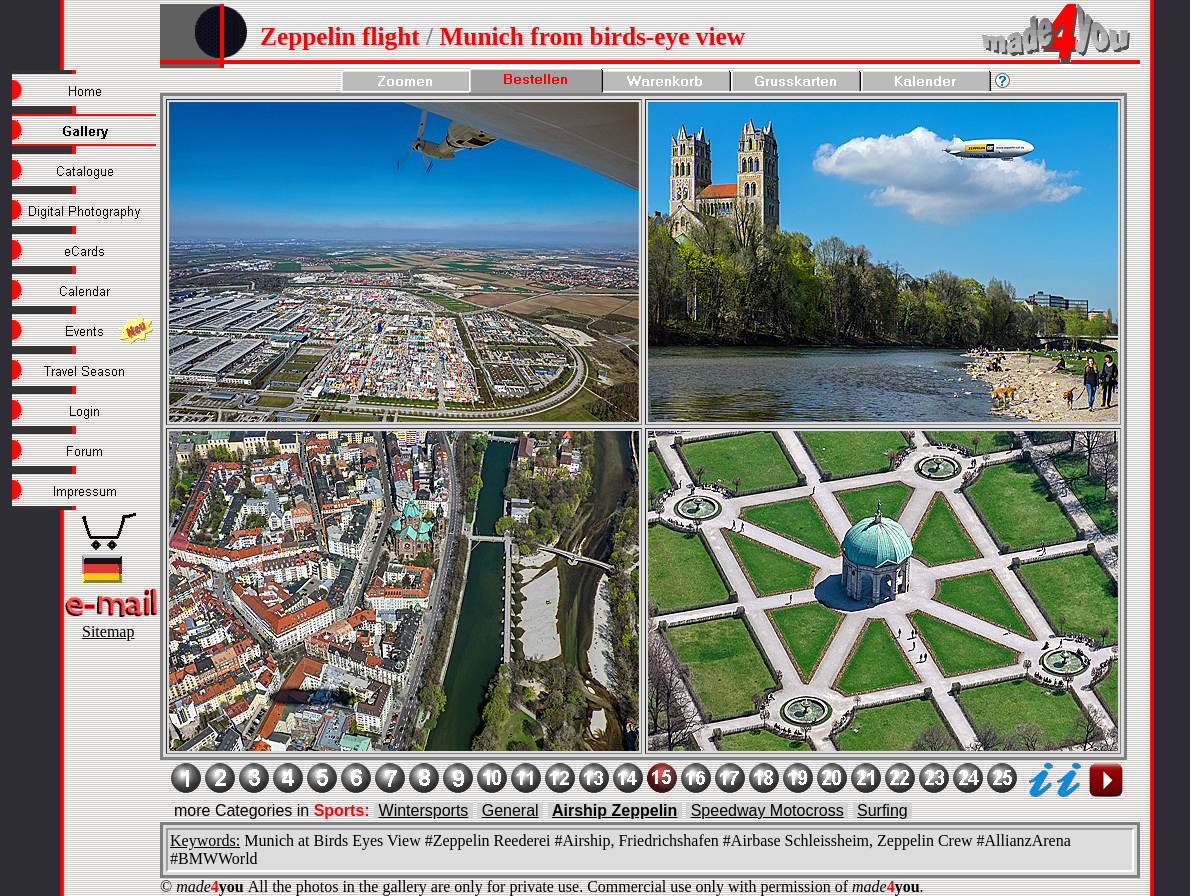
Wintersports (424, 810)
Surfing (882, 810)
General (510, 810)
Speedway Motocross (767, 810)
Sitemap (108, 631)
